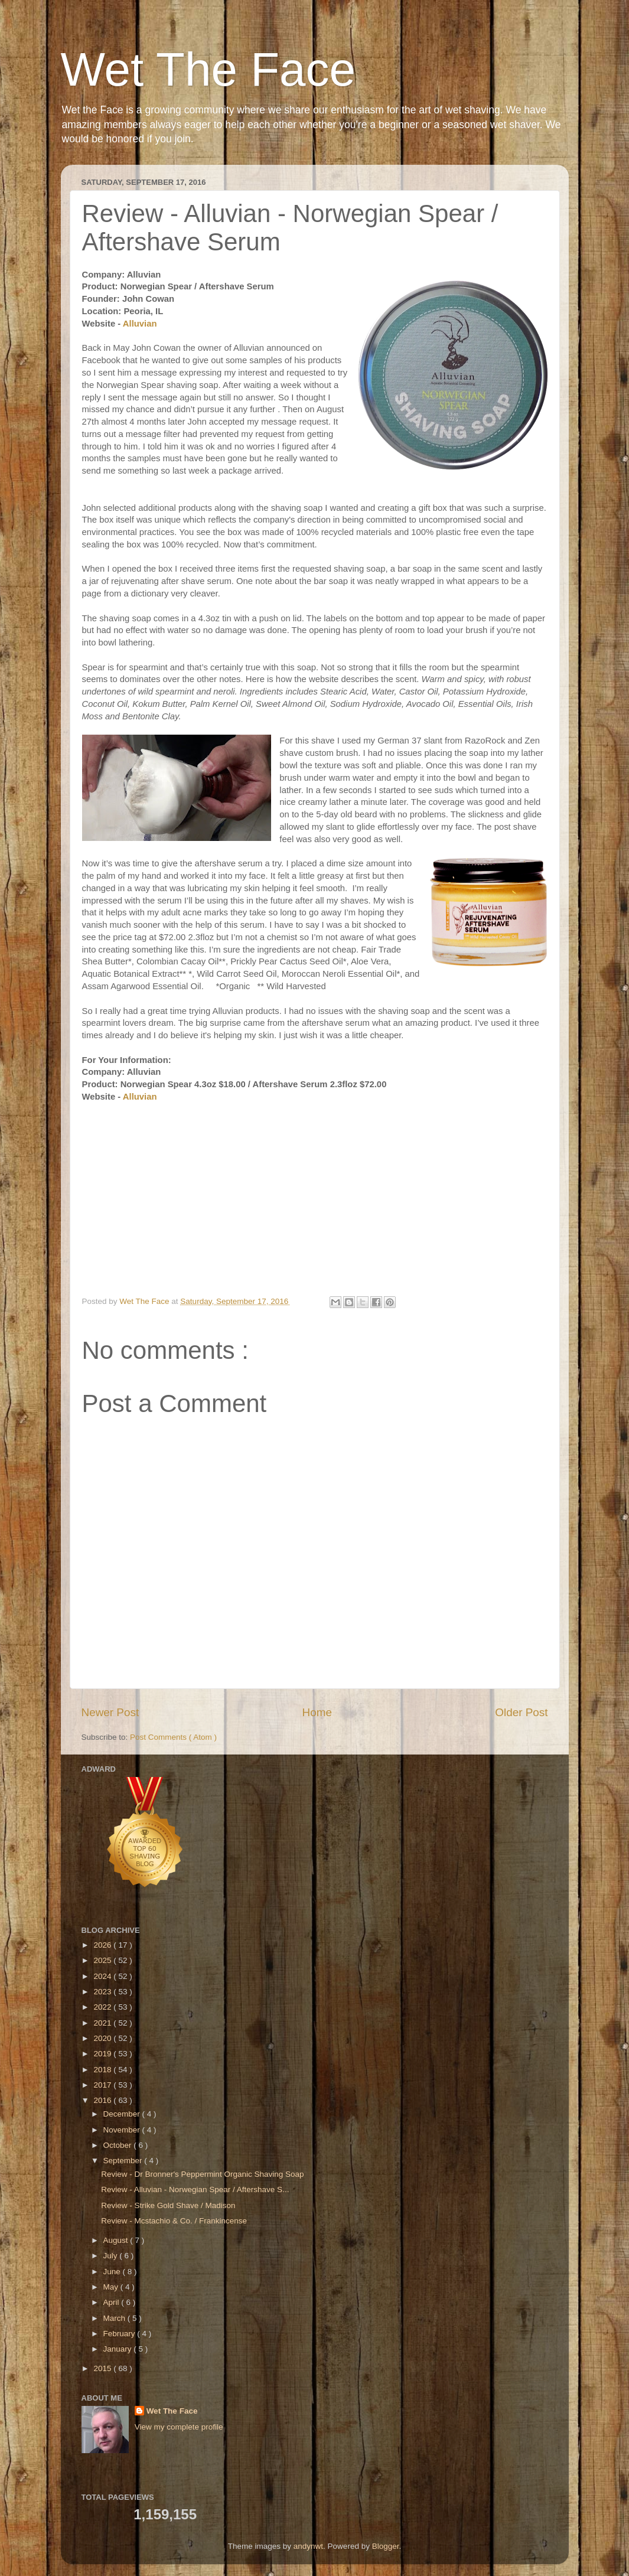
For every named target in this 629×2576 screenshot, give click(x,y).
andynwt (308, 2546)
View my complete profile (179, 2426)
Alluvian (140, 323)
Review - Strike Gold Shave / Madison (168, 2205)
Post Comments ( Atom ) (173, 1737)
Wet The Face (208, 69)
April (112, 2302)
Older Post (521, 1712)
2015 (103, 2368)
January (118, 2349)
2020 (103, 2038)
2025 (103, 1960)
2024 (103, 1976)
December (122, 2113)
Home (317, 1712)
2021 (103, 2023)
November (122, 2129)
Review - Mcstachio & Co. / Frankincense (174, 2220)
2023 (103, 1991)
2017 (103, 2085)
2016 (103, 2100)
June (113, 2271)
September (124, 2160)
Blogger (385, 2546)
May (111, 2286)
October (118, 2145)
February (120, 2333)
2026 (103, 1945)
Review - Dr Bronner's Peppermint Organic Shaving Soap (202, 2174)
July (111, 2255)
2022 (103, 2007)
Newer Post (110, 1712)
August (117, 2240)
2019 (103, 2053)
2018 (103, 2069)
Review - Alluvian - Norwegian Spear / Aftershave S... (195, 2189)
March (115, 2318)
